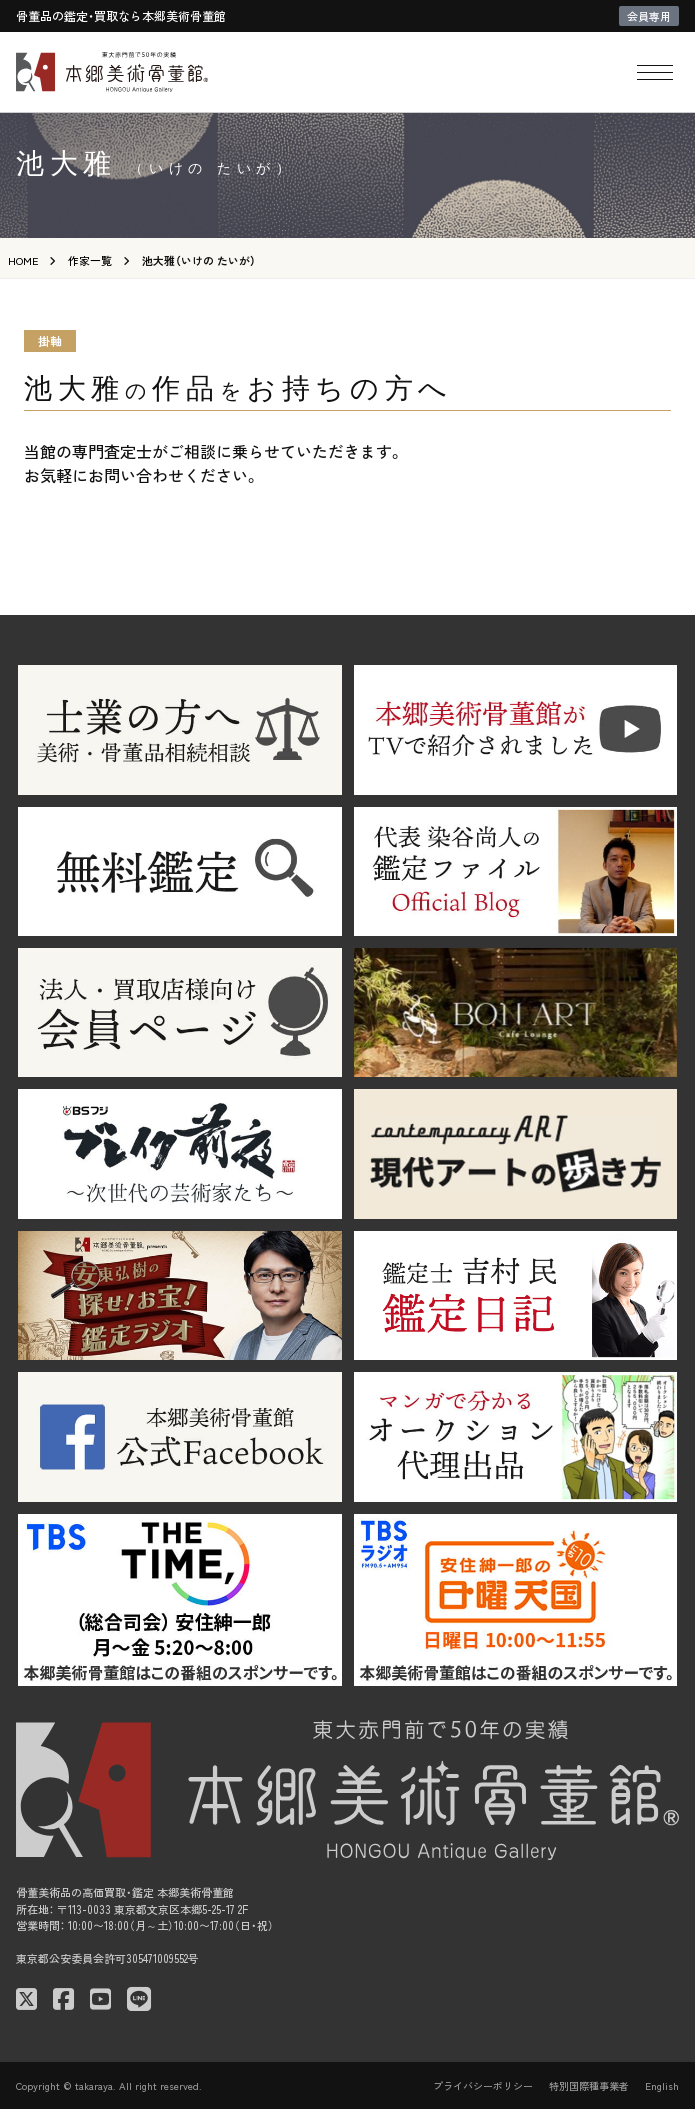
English (662, 2085)
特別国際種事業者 (589, 2085)
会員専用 (649, 16)
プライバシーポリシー (483, 2085)
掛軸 (50, 340)
